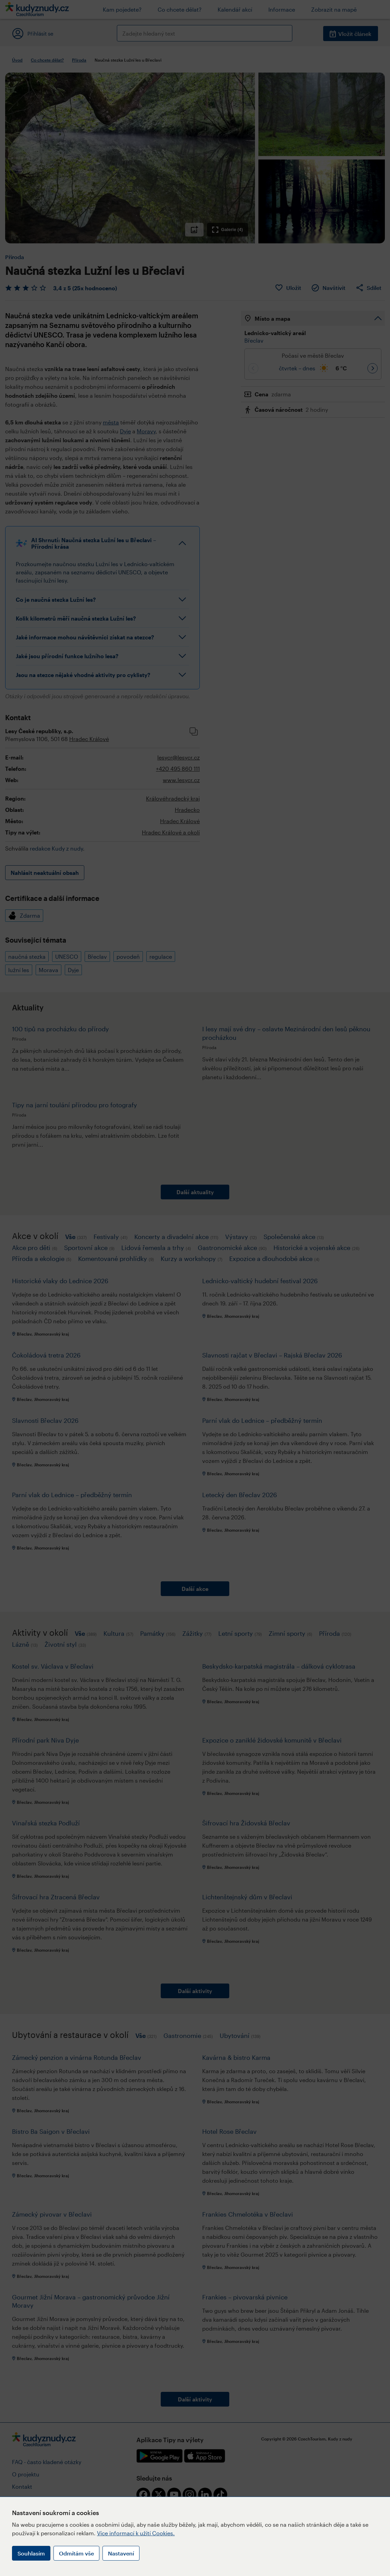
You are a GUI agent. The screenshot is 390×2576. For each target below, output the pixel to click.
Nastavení (121, 2553)
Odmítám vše (76, 2553)
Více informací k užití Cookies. (136, 2533)
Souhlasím (31, 2553)
